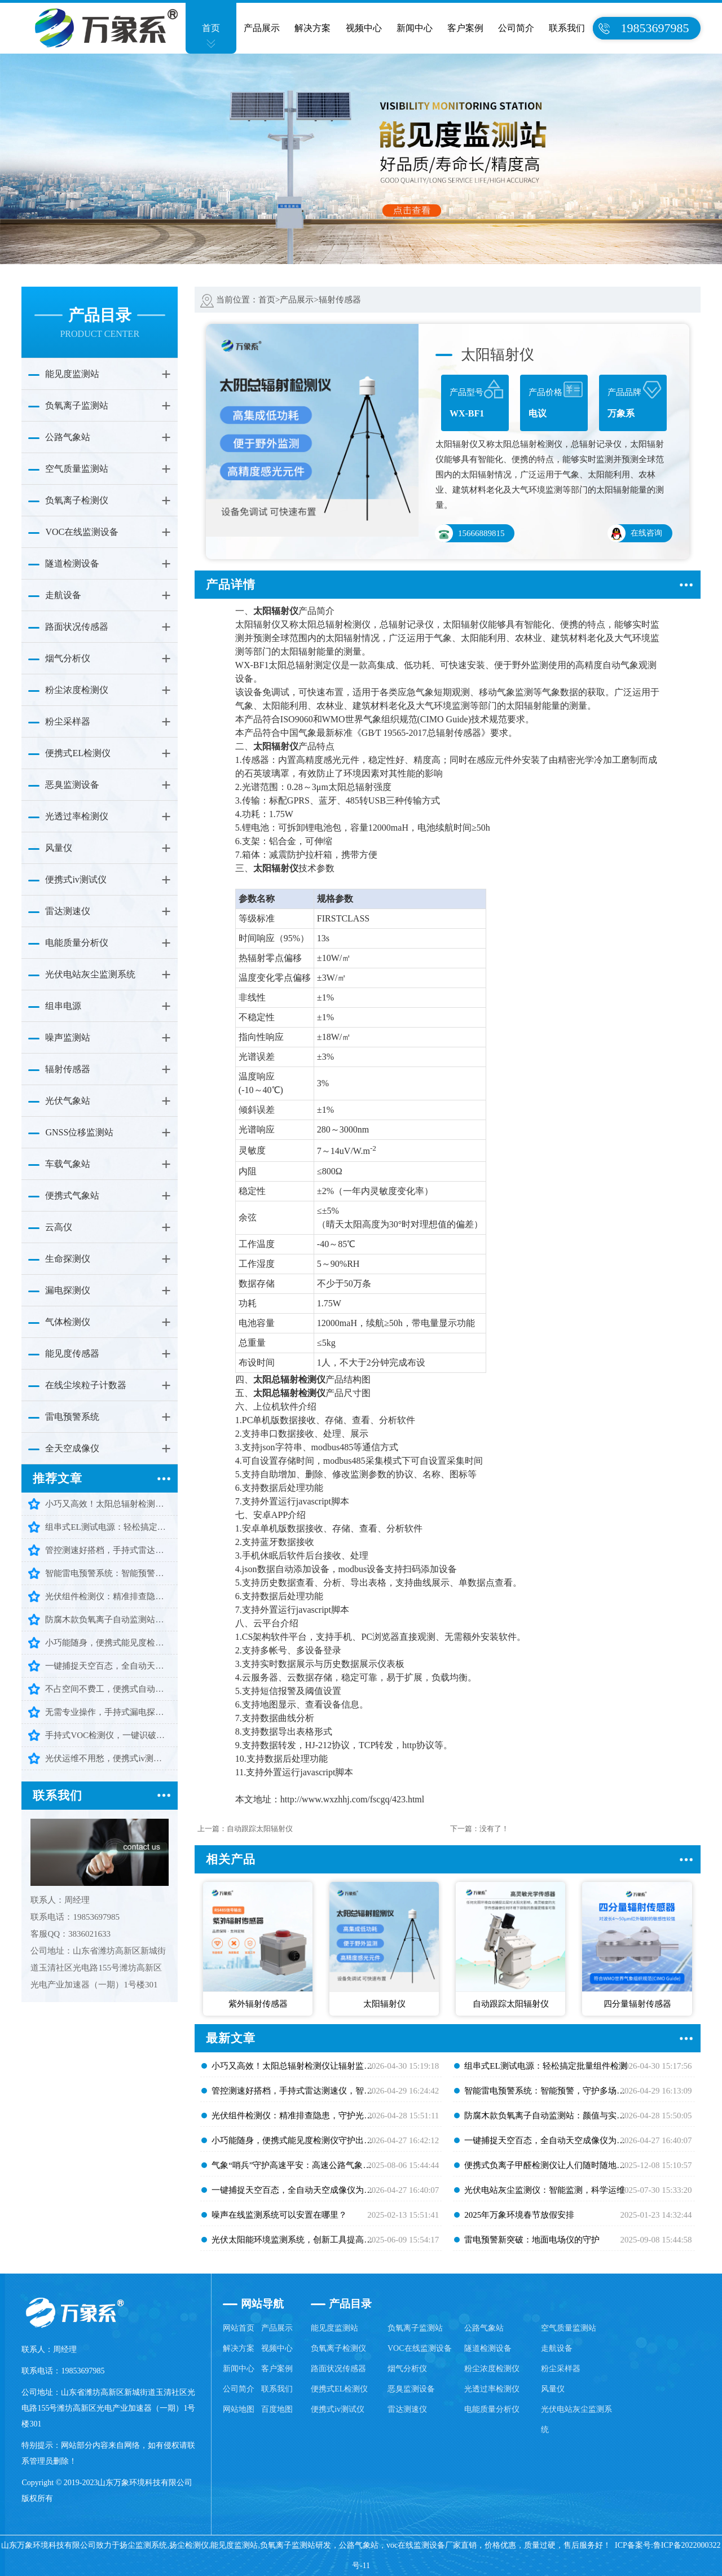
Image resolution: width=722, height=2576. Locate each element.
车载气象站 (67, 1164)
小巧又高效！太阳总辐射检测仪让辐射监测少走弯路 (108, 1503)
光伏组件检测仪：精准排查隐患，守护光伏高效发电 (108, 1596)
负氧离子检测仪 (76, 500)
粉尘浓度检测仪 (76, 690)
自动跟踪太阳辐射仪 (260, 1828)
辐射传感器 (67, 1069)
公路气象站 (67, 437)
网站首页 (238, 2328)
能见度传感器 (72, 1353)
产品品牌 (634, 401)
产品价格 (556, 401)
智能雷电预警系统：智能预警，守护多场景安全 (108, 1573)
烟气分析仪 (67, 658)
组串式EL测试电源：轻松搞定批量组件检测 (108, 1526)
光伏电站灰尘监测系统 (90, 974)
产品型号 (477, 401)
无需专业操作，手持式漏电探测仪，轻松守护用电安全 (108, 1712)
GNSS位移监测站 (79, 1132)
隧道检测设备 (72, 563)
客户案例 (465, 28)
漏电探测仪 (67, 1290)
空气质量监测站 (76, 468)
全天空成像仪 (72, 1448)
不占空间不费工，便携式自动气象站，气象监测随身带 (108, 1688)
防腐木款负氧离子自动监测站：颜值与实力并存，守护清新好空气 (108, 1619)
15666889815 (470, 533)
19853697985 (655, 28)
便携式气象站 (72, 1195)
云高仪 (58, 1227)
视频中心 (364, 28)
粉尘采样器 (67, 721)
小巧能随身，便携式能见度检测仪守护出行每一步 (108, 1642)
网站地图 (238, 2409)
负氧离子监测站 (76, 405)
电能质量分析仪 (76, 942)
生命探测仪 (67, 1258)
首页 (211, 28)
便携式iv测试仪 (75, 879)
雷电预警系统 (72, 1416)
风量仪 (58, 848)
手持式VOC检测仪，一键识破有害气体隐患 (108, 1735)
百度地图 (277, 2409)
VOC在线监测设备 (81, 532)
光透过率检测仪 (76, 816)
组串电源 (63, 1006)
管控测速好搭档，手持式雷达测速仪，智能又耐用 (108, 1550)
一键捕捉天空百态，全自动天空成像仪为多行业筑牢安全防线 (108, 1665)
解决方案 (312, 28)
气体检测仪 (67, 1322)
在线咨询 (635, 533)
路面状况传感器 (76, 626)
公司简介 (516, 28)
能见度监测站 (72, 374)
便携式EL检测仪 (78, 753)
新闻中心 (415, 28)
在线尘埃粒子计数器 (85, 1385)
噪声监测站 (67, 1037)
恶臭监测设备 (72, 784)
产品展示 (262, 28)
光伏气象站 (67, 1100)
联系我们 (567, 28)
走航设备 (63, 595)
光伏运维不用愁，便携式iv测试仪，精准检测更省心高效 (108, 1758)
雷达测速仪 (67, 911)
